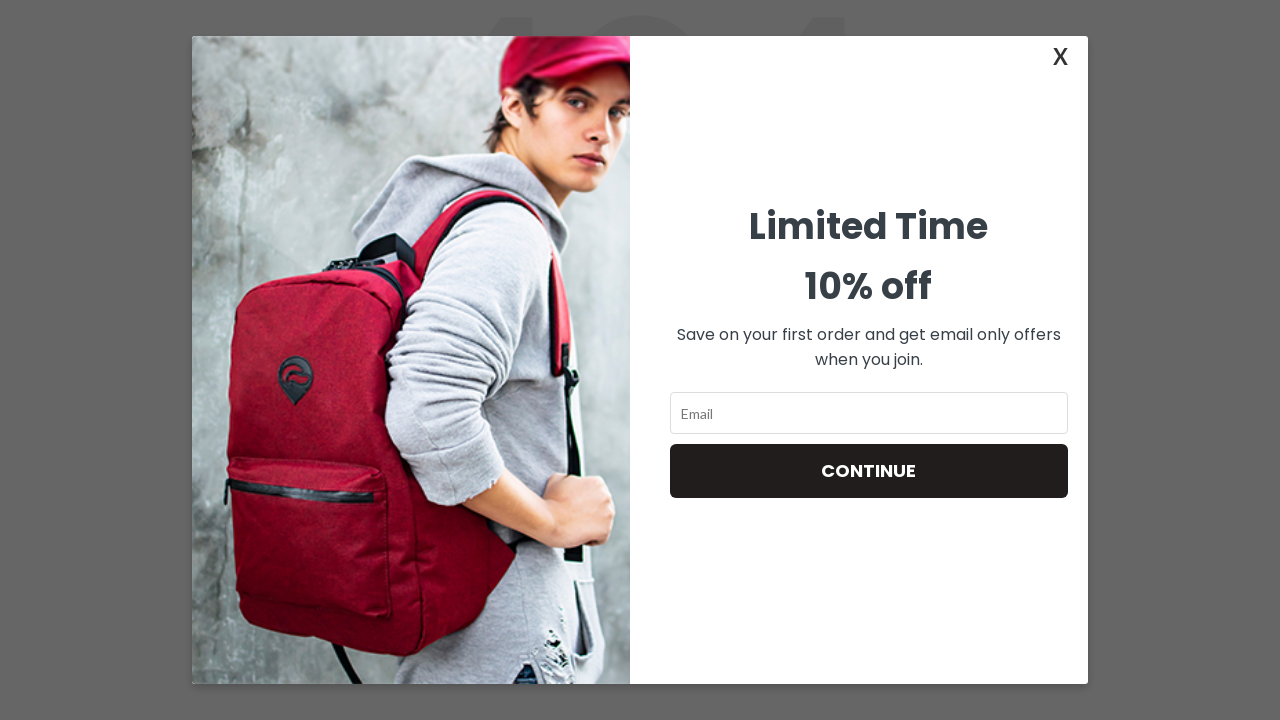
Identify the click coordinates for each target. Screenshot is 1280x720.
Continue (868, 470)
